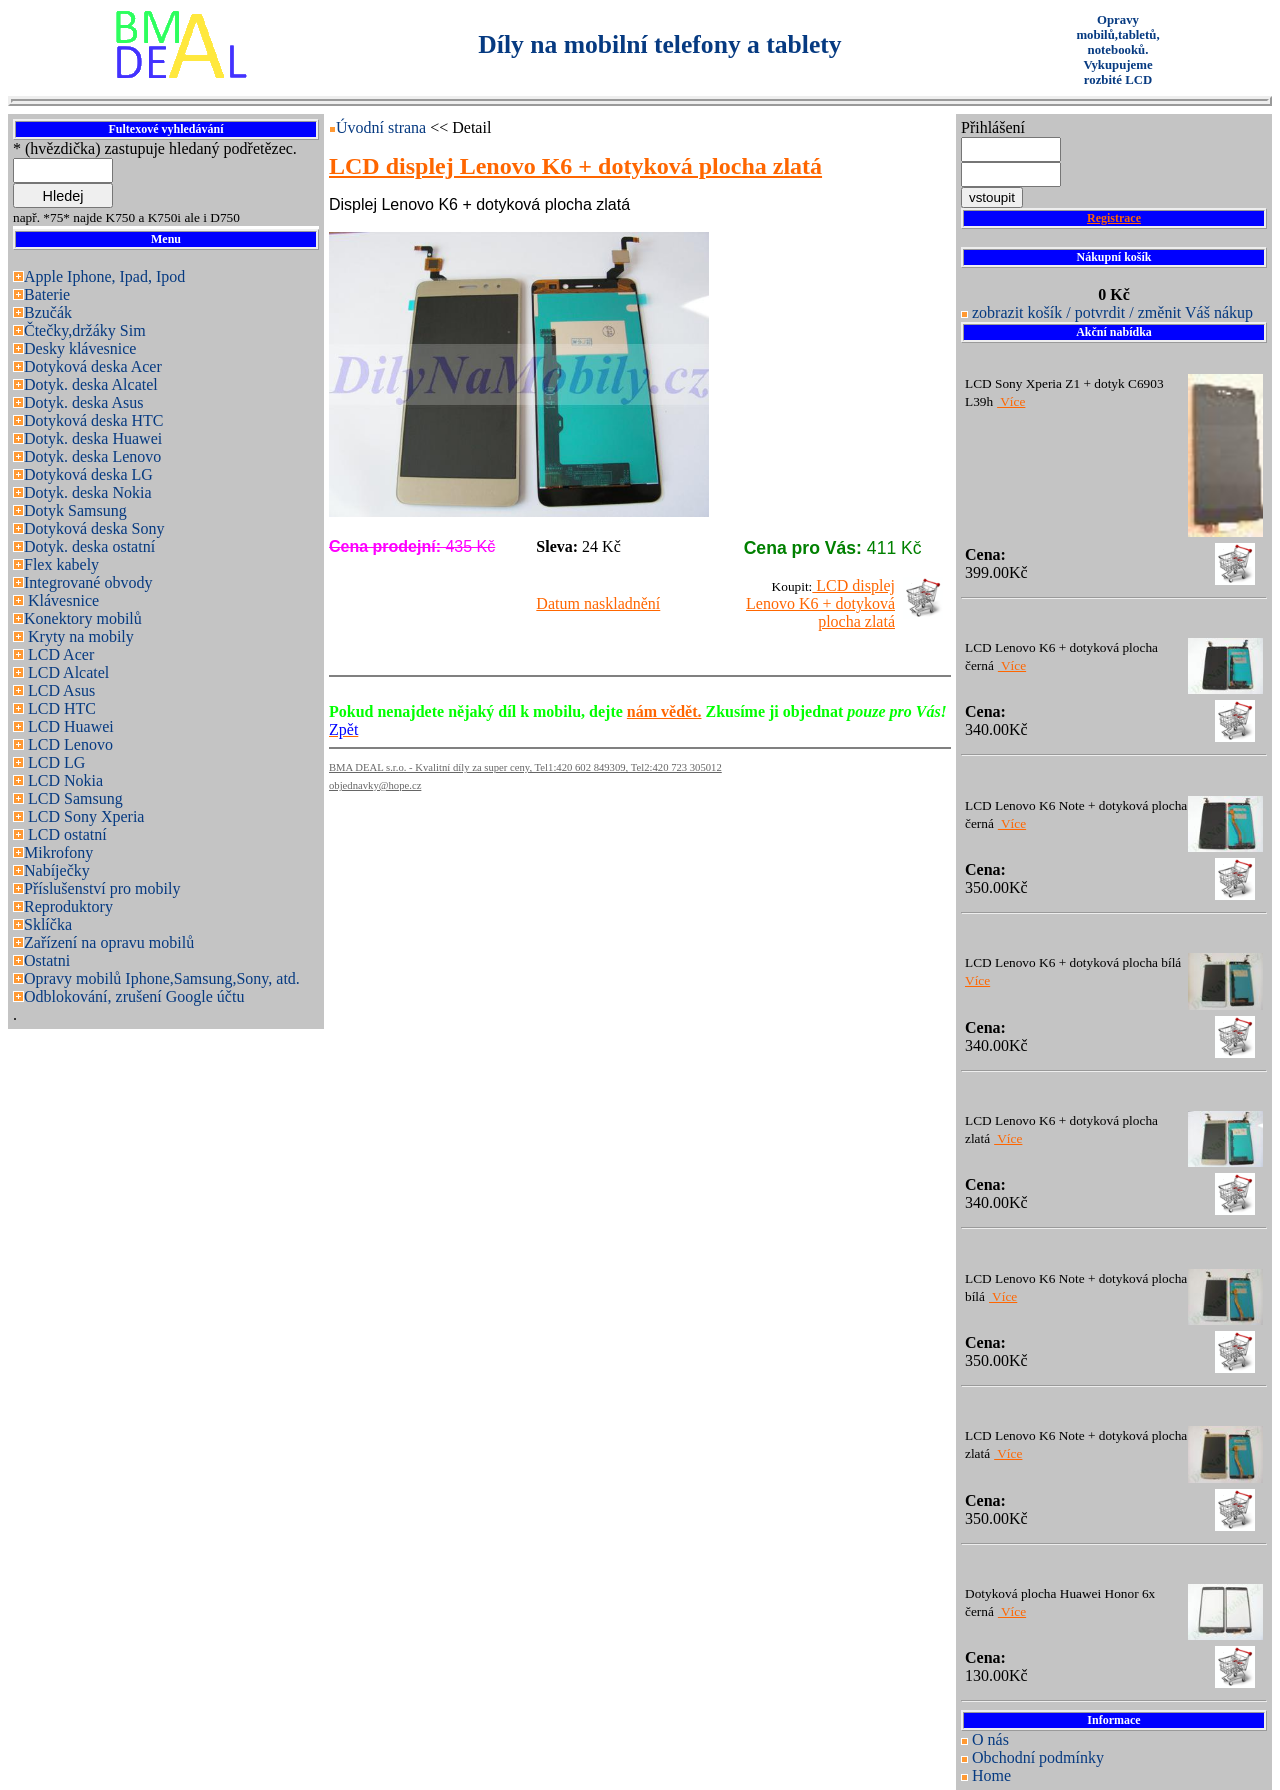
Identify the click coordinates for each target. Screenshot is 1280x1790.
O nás (990, 1739)
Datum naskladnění (598, 603)
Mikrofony (58, 852)
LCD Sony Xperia (84, 816)
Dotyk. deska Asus (84, 402)
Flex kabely (61, 564)
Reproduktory (68, 906)
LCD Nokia (63, 780)
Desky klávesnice (80, 348)
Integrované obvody (88, 582)
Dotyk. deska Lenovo (92, 456)
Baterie (47, 294)
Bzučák (48, 312)
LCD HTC (60, 708)
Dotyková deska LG (88, 474)
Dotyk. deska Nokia (88, 492)
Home (991, 1775)
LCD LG (54, 762)
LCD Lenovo (68, 744)
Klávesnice (61, 600)
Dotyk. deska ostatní (89, 546)
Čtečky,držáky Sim (85, 330)
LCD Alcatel (66, 672)
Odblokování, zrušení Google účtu (134, 996)
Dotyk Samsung (75, 510)
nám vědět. (664, 711)
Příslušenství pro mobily (102, 888)
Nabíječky (57, 870)
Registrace (1114, 218)
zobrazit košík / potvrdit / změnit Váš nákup (1112, 312)
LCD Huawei (69, 726)
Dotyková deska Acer (93, 366)
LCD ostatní (65, 834)
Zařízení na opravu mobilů (109, 942)
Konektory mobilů (83, 618)
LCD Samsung (73, 798)
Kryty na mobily (79, 636)
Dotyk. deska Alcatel (91, 384)
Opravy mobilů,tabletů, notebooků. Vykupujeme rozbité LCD (1117, 50)
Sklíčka (48, 924)
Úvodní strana (383, 127)
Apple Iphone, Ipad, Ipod (104, 276)
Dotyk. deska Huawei (93, 438)
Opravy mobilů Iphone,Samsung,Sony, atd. (162, 978)
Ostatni (47, 960)
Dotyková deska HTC (94, 420)
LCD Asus (59, 690)
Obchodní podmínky (1038, 1757)
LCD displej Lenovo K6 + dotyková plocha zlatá (820, 603)
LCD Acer (59, 654)
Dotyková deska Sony (94, 528)
